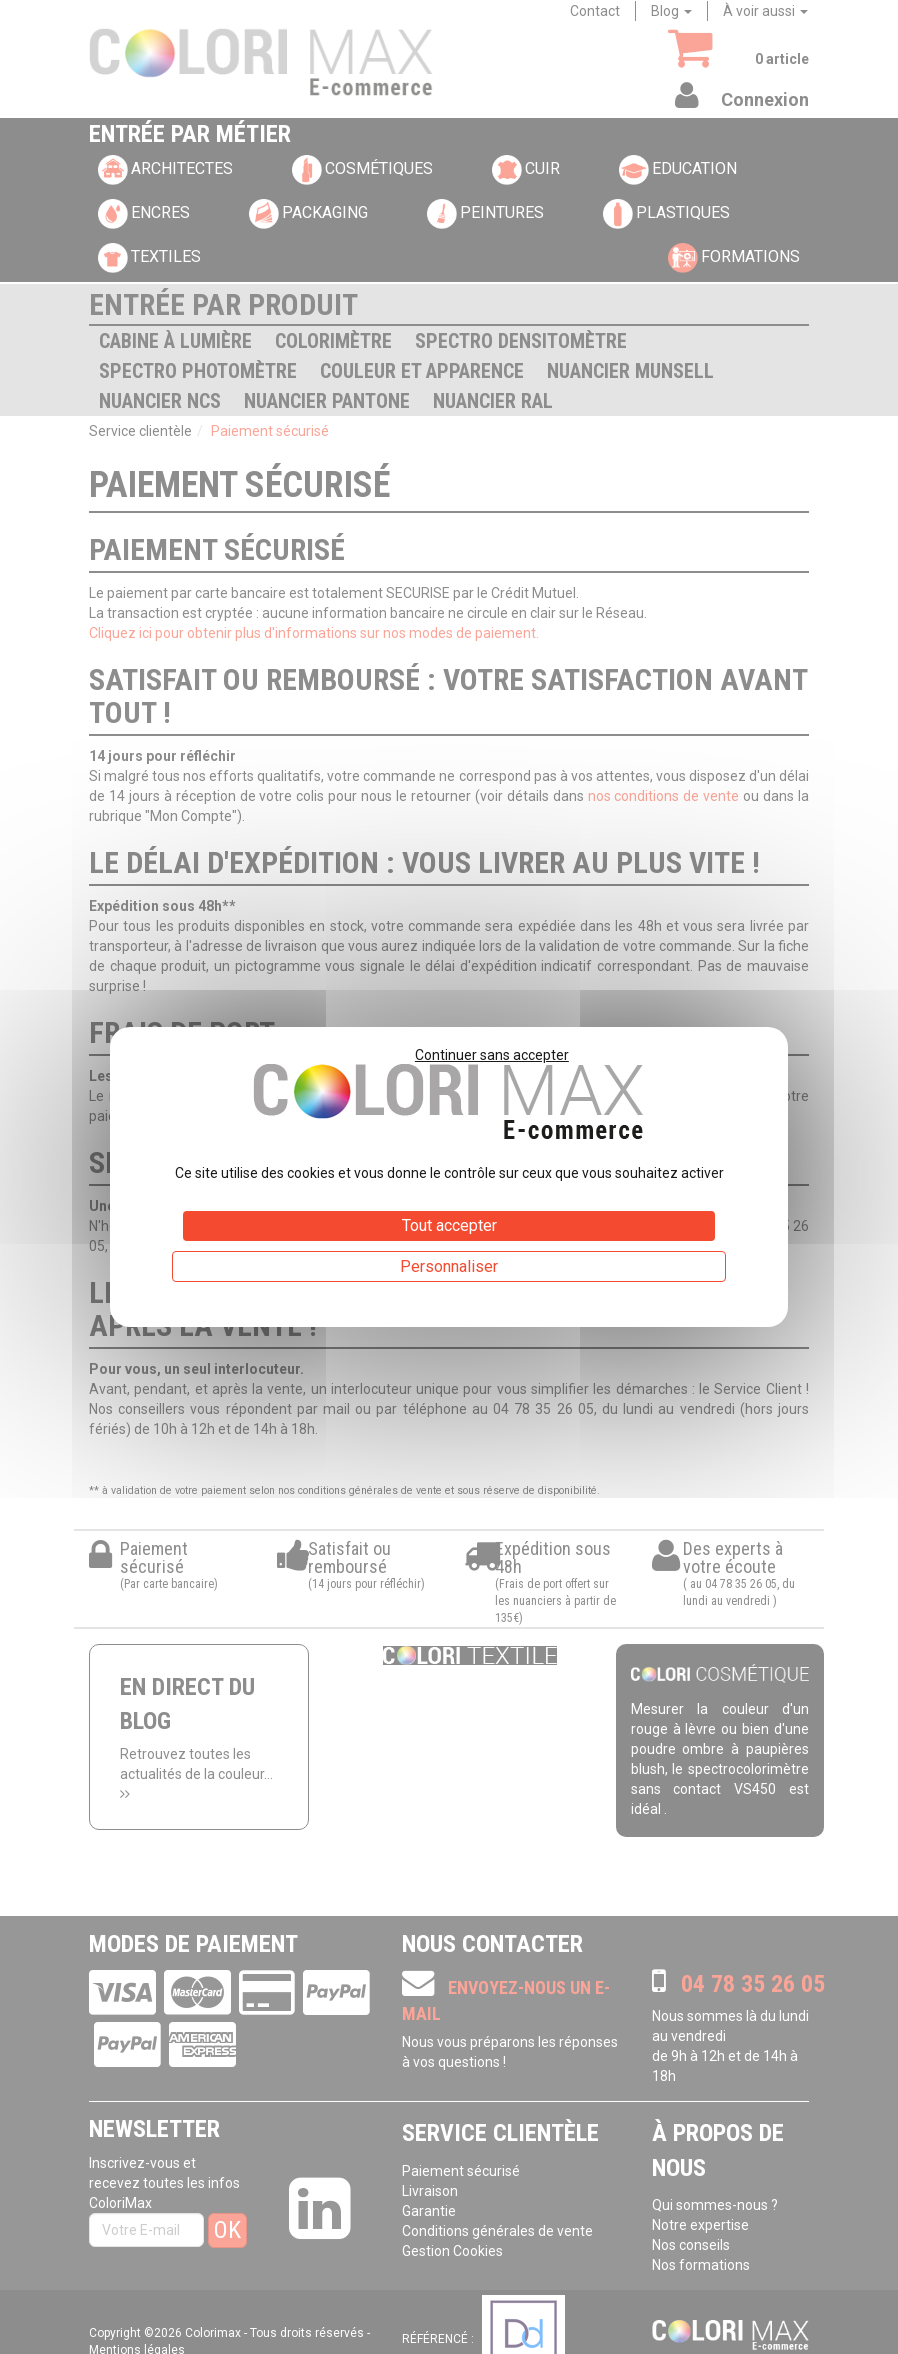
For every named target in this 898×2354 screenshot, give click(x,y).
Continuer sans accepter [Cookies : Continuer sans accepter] (492, 1055)
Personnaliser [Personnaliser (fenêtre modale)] (449, 1266)
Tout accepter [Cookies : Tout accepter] (449, 1225)
